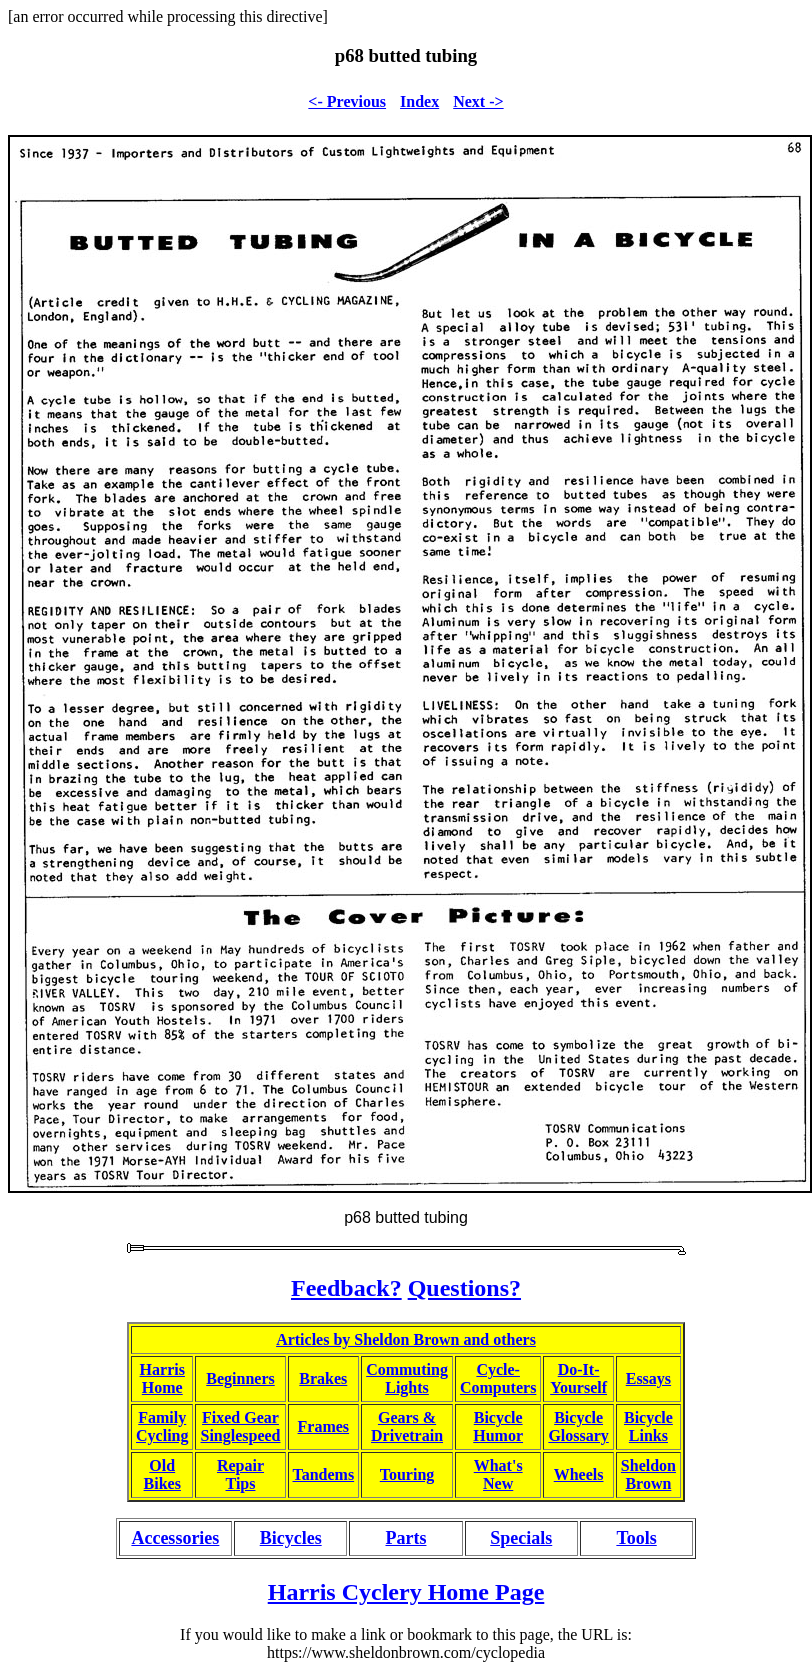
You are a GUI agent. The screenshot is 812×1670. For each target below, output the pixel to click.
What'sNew (498, 1474)
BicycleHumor (498, 1426)
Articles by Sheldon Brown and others (406, 1339)
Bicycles (291, 1538)
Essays (648, 1378)
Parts (405, 1538)
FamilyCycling (162, 1426)
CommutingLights (407, 1378)
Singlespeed (240, 1435)
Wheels (579, 1474)
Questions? (464, 1288)
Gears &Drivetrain (407, 1426)
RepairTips (240, 1474)
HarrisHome (162, 1378)
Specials (521, 1538)
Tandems (324, 1474)
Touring (407, 1474)
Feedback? (346, 1288)
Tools (636, 1538)
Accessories (175, 1538)
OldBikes (162, 1474)
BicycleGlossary (578, 1426)
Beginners (240, 1378)
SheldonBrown (648, 1474)
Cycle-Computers (498, 1378)
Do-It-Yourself (578, 1378)
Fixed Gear (240, 1417)
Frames (324, 1426)
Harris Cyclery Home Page (406, 1592)
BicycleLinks (648, 1426)
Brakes (323, 1378)
